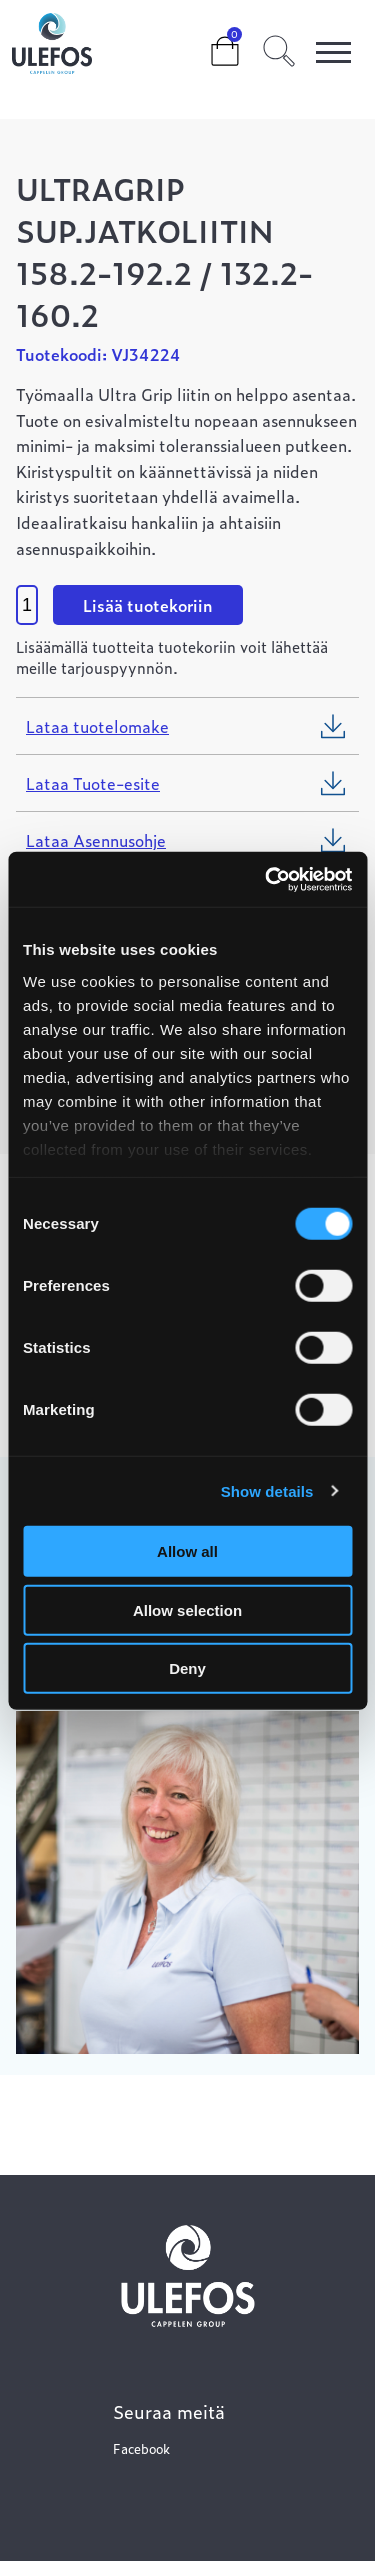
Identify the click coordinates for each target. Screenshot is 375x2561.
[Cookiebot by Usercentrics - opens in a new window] (267, 879)
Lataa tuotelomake (97, 726)
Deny (187, 1668)
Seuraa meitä (169, 2411)
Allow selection (187, 1609)
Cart (209, 42)
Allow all (187, 1551)
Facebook (141, 2448)
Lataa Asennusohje (96, 840)
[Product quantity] (27, 605)
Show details (267, 1490)
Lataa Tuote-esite (93, 783)
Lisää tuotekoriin (148, 605)
